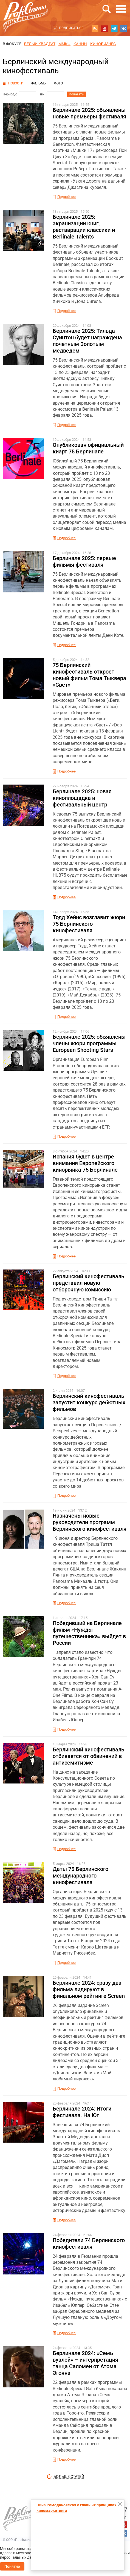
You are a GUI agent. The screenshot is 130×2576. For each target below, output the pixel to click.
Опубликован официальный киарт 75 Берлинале (88, 448)
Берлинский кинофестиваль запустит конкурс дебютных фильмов (89, 1402)
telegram (114, 28)
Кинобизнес (103, 44)
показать (76, 94)
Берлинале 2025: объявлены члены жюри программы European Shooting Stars (89, 1043)
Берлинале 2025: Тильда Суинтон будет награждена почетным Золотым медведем (87, 341)
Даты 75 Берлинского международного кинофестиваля (80, 1875)
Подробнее (66, 197)
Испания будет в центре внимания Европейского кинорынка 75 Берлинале (85, 1163)
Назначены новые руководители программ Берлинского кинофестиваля (89, 1522)
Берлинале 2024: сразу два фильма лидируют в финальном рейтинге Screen (89, 1989)
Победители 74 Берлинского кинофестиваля (89, 2243)
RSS (95, 28)
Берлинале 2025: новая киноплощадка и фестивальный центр (82, 798)
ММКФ (64, 44)
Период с (10, 94)
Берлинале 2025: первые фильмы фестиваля (84, 561)
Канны (80, 44)
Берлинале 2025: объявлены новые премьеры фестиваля (89, 113)
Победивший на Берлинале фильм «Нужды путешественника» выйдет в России (89, 1633)
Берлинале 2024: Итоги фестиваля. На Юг (82, 2111)
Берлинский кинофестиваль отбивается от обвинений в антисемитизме (88, 1756)
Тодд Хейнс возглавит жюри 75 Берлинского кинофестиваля (89, 924)
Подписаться (71, 28)
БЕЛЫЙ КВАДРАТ (39, 44)
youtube (104, 28)
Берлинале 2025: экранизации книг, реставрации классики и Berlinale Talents (84, 227)
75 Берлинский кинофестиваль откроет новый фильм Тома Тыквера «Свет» (89, 675)
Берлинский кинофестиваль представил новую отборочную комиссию (88, 1283)
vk (123, 28)
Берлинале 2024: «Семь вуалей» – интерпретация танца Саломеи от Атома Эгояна (85, 2363)
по (42, 94)
